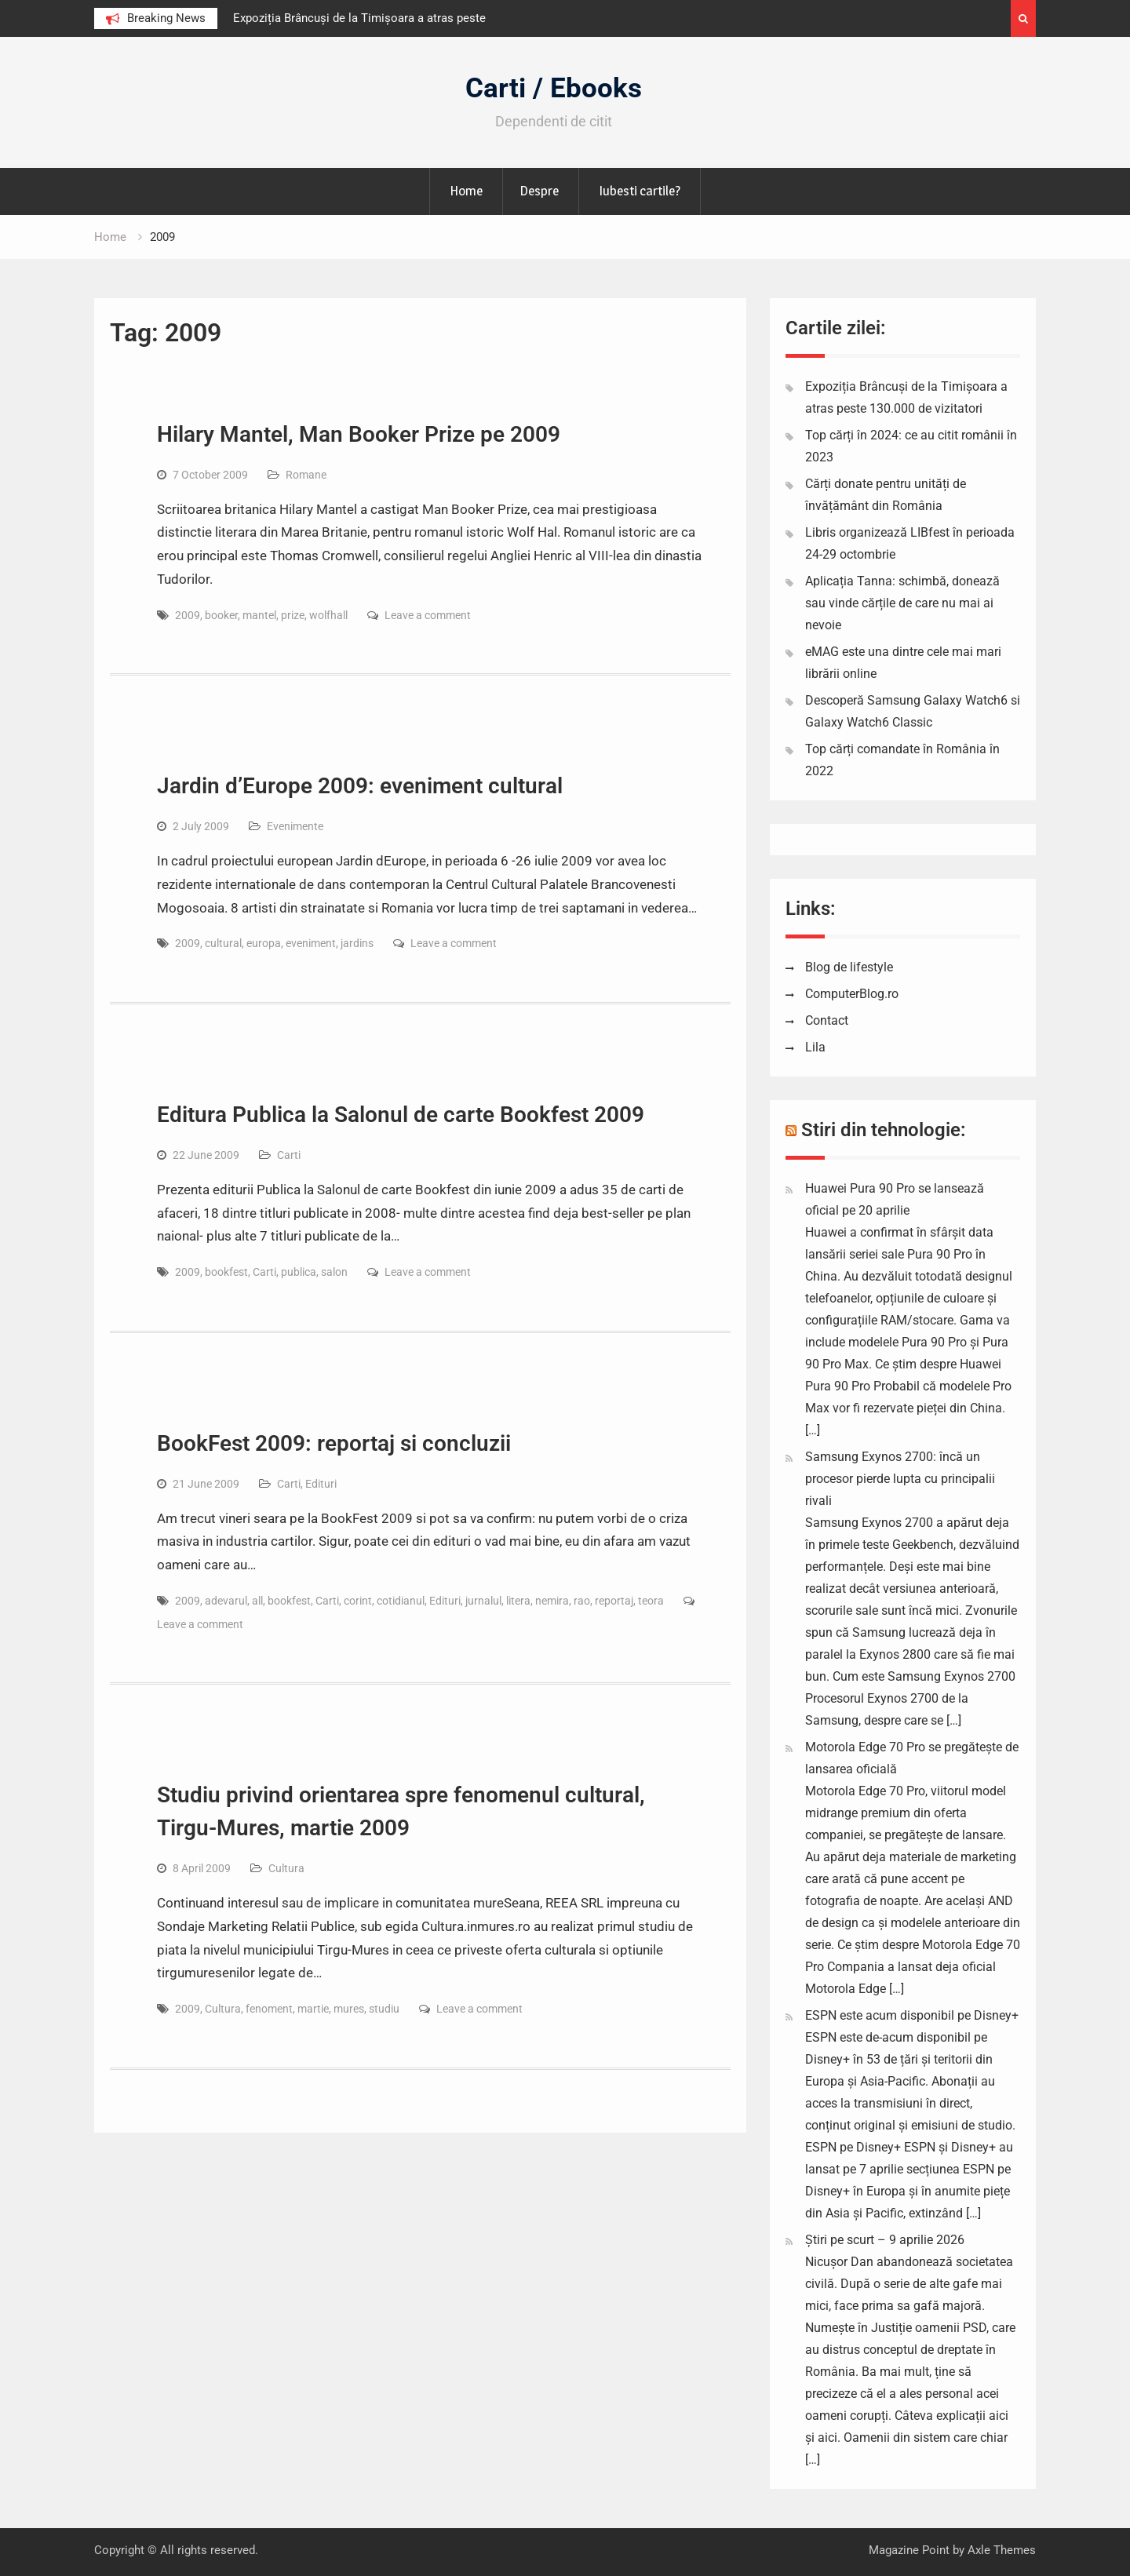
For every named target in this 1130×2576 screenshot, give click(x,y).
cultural (223, 943)
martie (313, 2008)
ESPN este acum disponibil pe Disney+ (912, 2015)
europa (263, 943)
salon (334, 1272)
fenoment (269, 2008)
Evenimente (295, 826)
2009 (187, 615)
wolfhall (328, 615)
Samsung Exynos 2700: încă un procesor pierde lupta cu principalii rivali (900, 1478)
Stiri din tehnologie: (883, 1130)
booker (221, 615)
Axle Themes (1002, 2550)
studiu (384, 2008)
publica (298, 1272)
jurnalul (483, 1600)
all (257, 1600)
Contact (826, 1020)
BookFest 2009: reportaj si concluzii (334, 1443)
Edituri (321, 1483)
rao (582, 1600)
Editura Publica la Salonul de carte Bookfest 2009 (400, 1115)
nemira (552, 1600)
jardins (357, 943)
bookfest (226, 1272)
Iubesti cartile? (639, 191)
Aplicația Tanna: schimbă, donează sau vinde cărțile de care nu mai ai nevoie (902, 603)
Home (466, 191)
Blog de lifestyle (849, 967)
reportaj (614, 1600)
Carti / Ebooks (553, 88)
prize (292, 615)
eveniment (311, 943)
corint (358, 1600)
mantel (259, 615)
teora (651, 1600)
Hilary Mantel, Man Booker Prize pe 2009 (358, 434)
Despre (539, 191)
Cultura (286, 1868)
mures (349, 2008)
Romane (306, 474)
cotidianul (401, 1600)
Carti (289, 1155)
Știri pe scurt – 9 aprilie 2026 (884, 2239)
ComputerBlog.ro (852, 993)
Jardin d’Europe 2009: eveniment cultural (360, 786)
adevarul (226, 1600)
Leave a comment (428, 615)
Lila (815, 1047)
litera (518, 1600)
